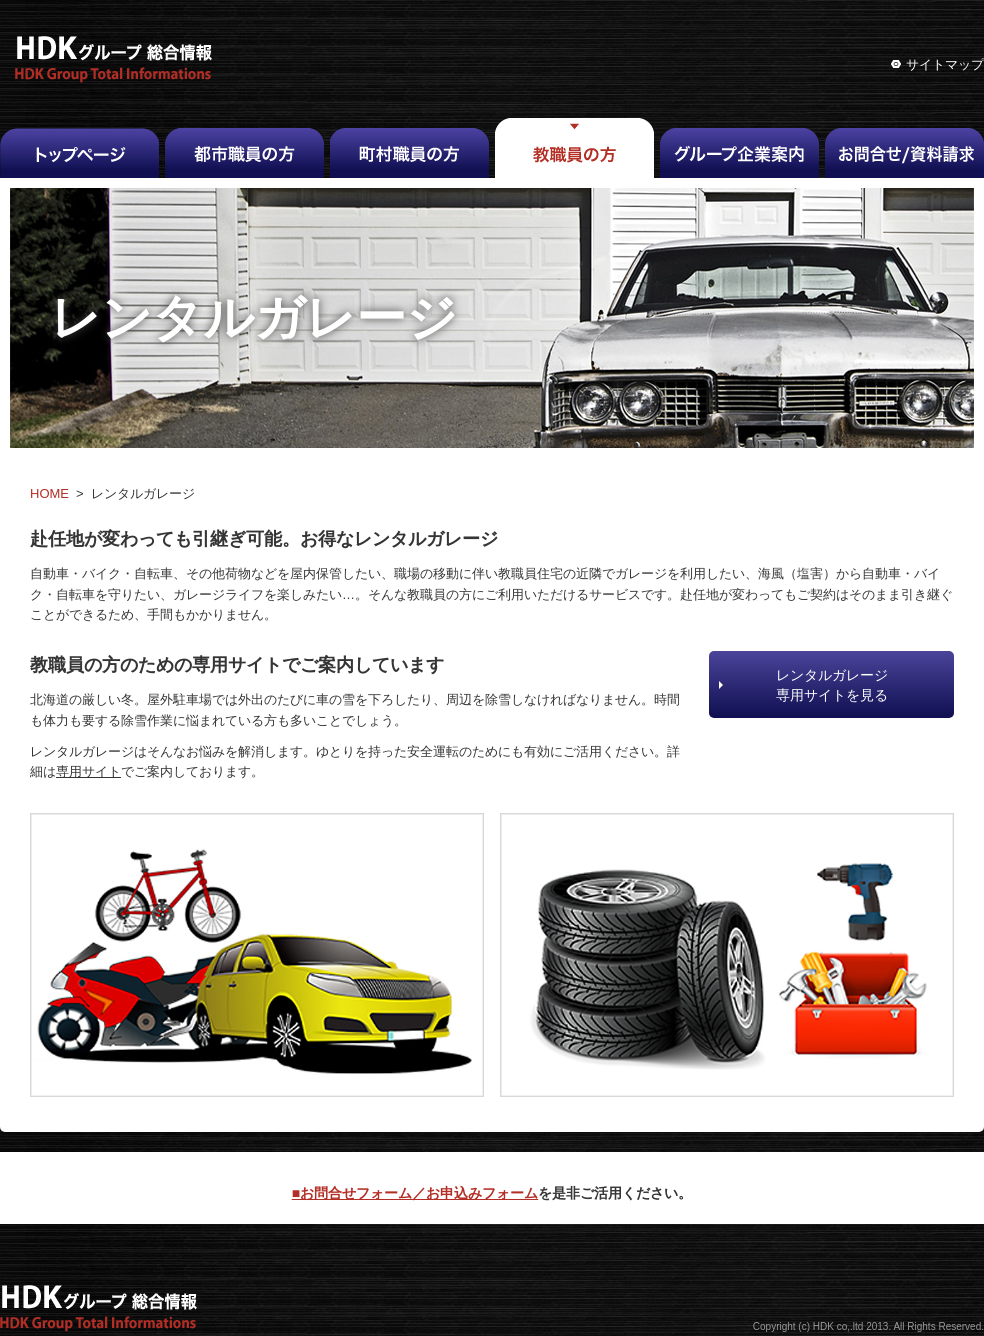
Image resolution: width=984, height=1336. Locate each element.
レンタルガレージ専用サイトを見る (832, 685)
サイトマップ (945, 64)
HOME (49, 493)
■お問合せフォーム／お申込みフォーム (415, 1193)
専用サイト (88, 771)
